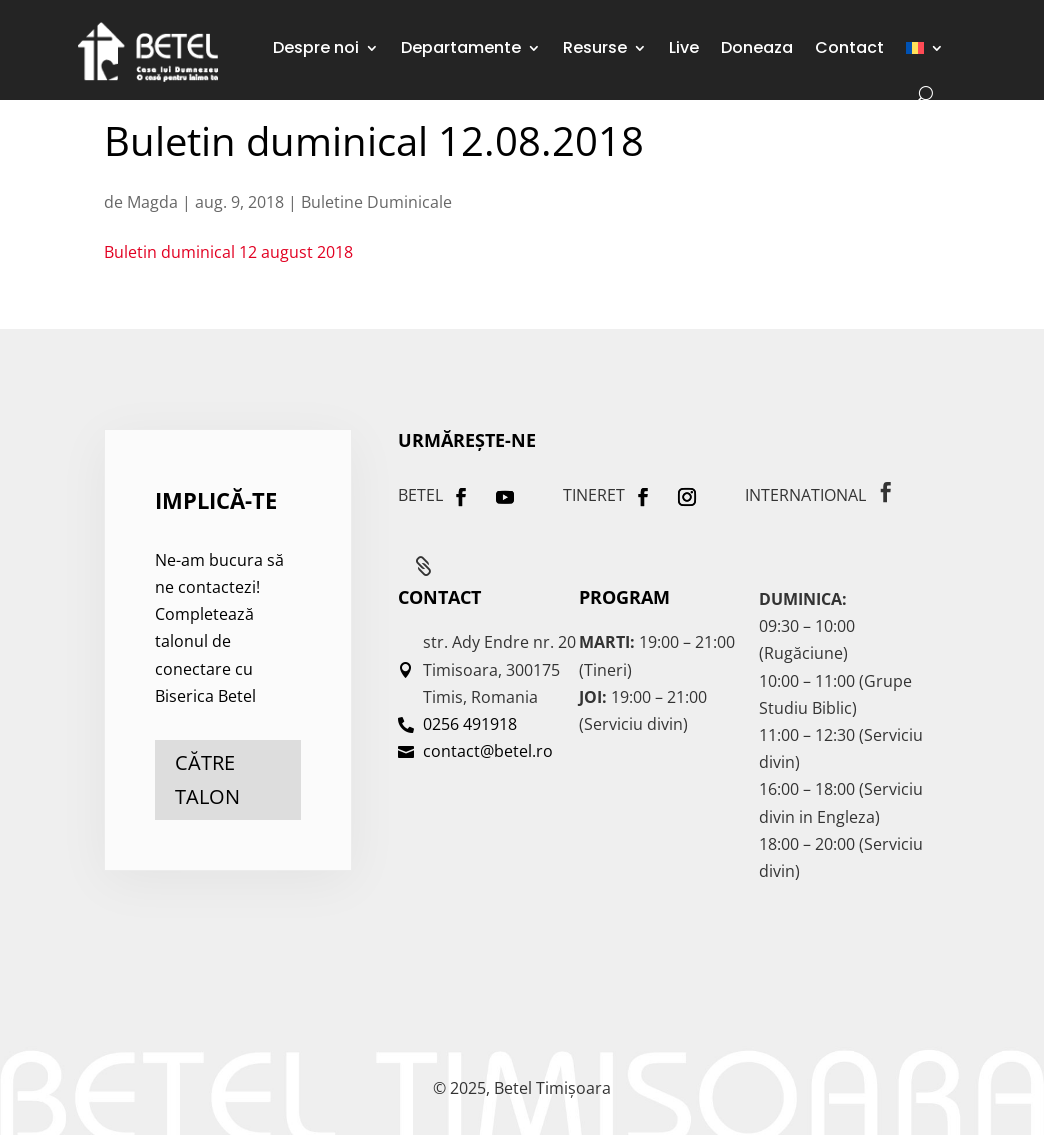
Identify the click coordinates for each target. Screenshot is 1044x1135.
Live (684, 47)
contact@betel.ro (488, 751)
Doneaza (757, 47)
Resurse (595, 47)
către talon (207, 779)
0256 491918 (470, 724)
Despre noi (316, 47)
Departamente (461, 47)
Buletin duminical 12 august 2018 (228, 252)
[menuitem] (925, 48)
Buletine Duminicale (376, 202)
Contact (849, 47)
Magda (152, 202)
